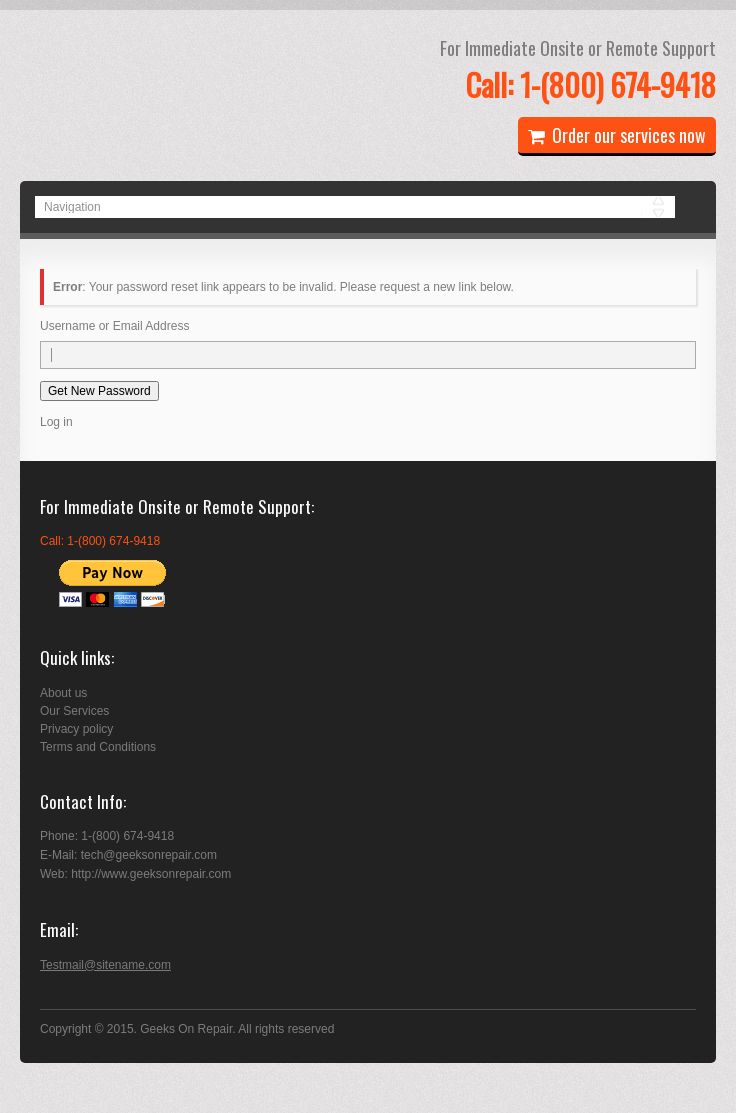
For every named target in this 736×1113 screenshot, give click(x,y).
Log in (56, 422)
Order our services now (617, 135)
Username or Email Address (114, 326)
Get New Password (99, 391)
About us (63, 693)
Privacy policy (76, 729)
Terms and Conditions (98, 747)
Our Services (74, 711)
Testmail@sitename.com (105, 965)
